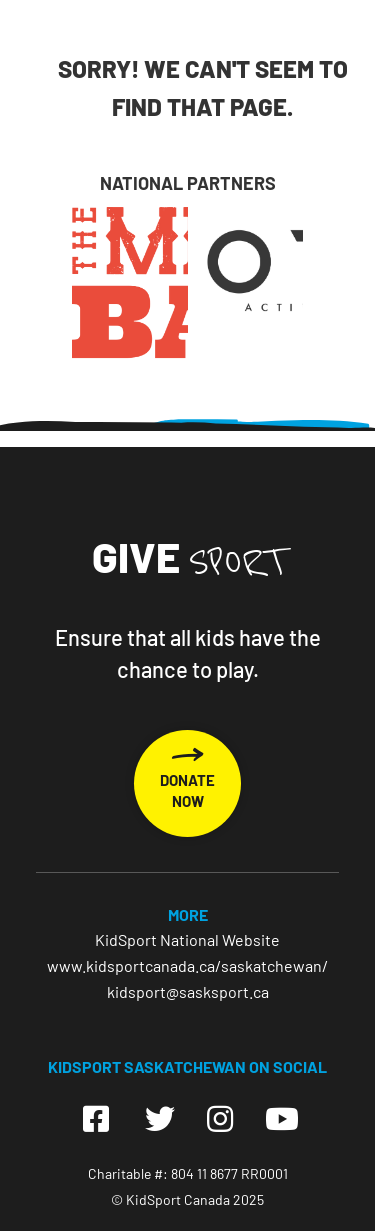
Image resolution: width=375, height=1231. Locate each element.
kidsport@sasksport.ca (188, 991)
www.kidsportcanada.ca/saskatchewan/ (187, 965)
